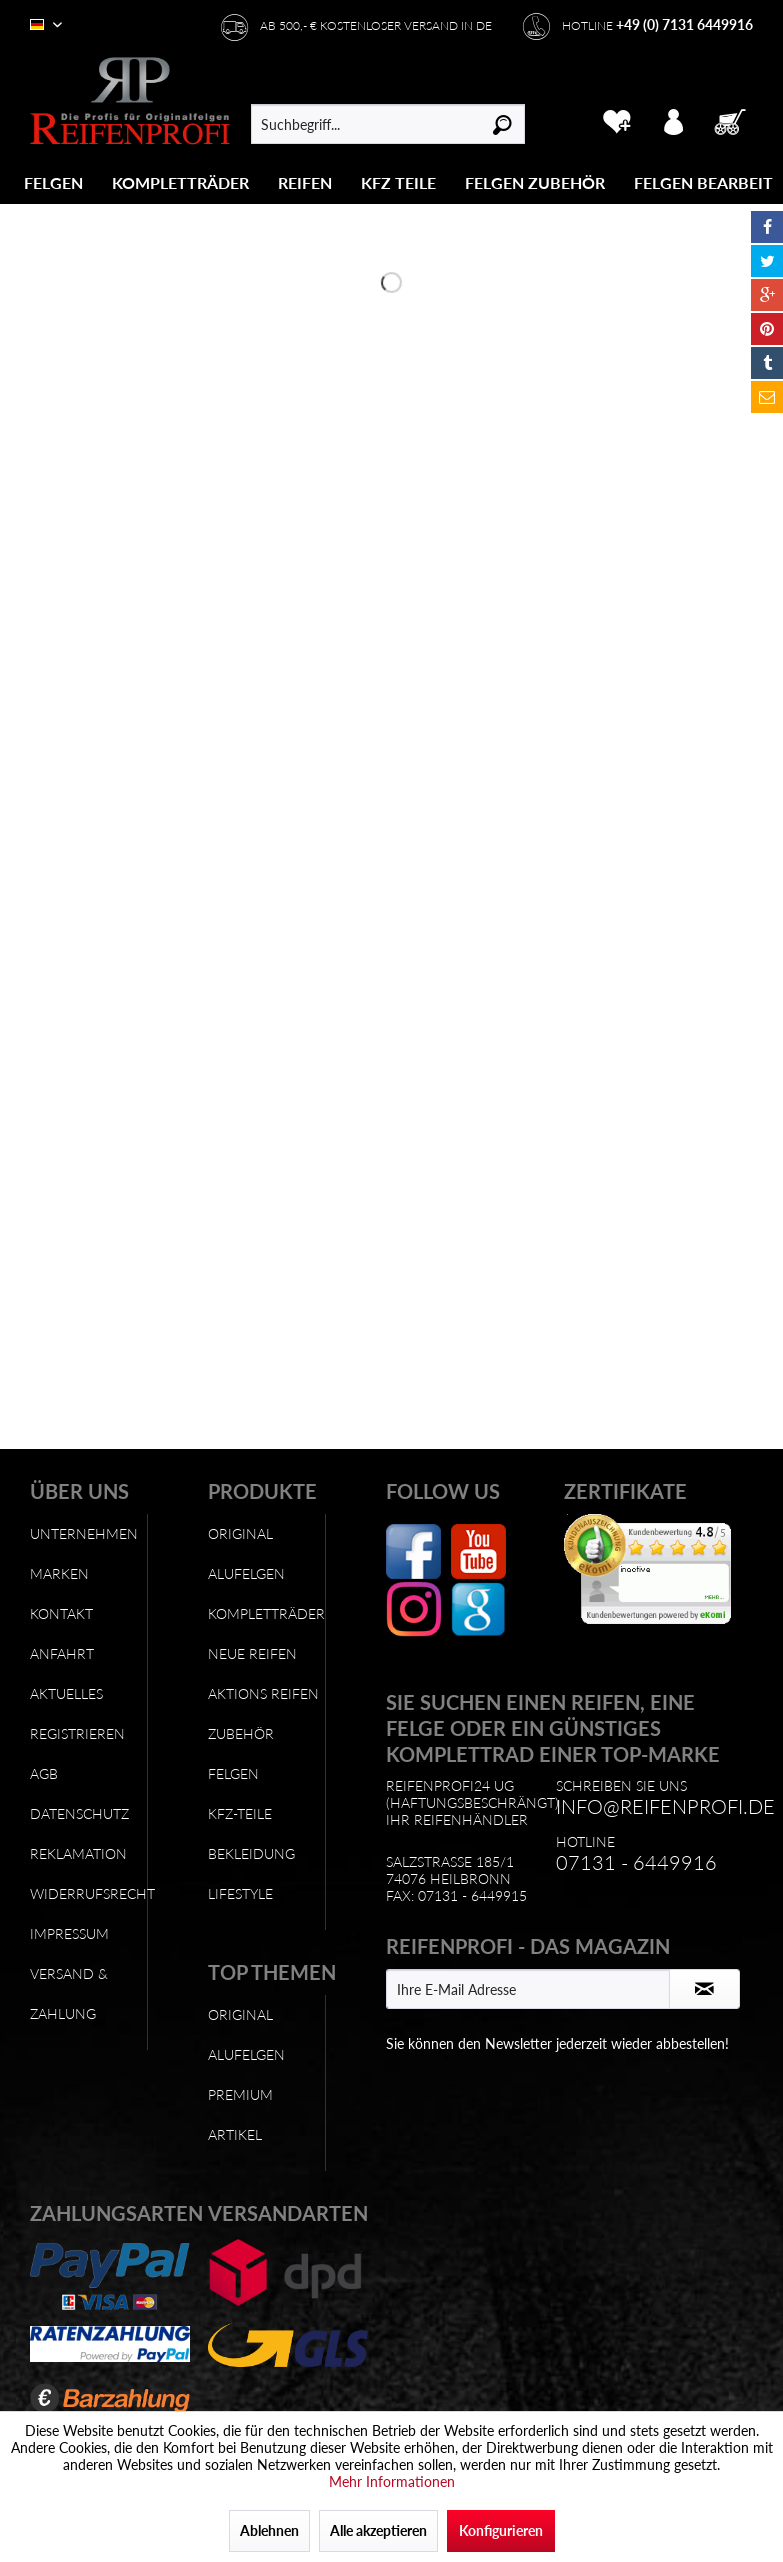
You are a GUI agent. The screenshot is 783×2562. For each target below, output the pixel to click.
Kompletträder (266, 1613)
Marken (59, 1573)
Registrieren (77, 1733)
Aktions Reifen (263, 1693)
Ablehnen (269, 2530)
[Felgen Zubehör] (535, 182)
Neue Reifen (252, 1653)
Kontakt (61, 1613)
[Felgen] (53, 182)
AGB (44, 1773)
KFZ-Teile (240, 1813)
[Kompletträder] (180, 182)
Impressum (69, 1933)
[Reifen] (305, 182)
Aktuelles (66, 1693)
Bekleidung (251, 1853)
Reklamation (78, 1853)
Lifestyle (240, 1893)
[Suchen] (502, 124)
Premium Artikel (240, 2114)
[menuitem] (54, 182)
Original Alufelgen (246, 1553)
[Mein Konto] (674, 119)
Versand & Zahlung (69, 1993)
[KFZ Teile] (398, 182)
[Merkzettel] (616, 119)
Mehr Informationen (392, 2481)
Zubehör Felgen (241, 1753)
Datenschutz (79, 1813)
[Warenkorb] (732, 119)
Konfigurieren (501, 2530)
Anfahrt (62, 1653)
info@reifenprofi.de (665, 1806)
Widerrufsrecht (88, 1893)
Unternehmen (84, 1533)
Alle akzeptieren (378, 2530)
